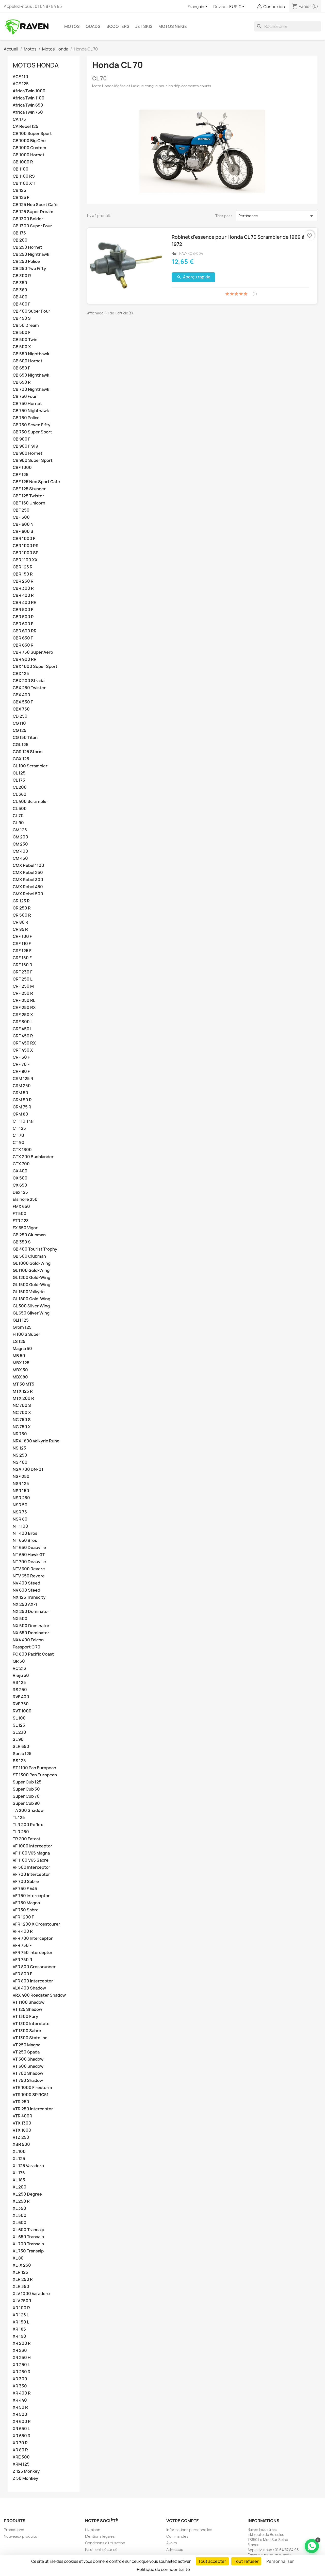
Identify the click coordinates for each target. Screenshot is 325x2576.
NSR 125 (21, 1483)
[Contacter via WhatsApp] (312, 2546)
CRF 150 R (22, 965)
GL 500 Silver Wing (31, 1306)
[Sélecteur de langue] (198, 7)
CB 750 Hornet (27, 403)
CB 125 (19, 190)
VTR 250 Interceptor (33, 2109)
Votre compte (182, 2520)
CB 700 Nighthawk (31, 389)
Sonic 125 (22, 1753)
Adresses (174, 2549)
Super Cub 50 (26, 1789)
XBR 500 (21, 2144)
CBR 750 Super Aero (33, 652)
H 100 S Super (26, 1334)
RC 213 (19, 1668)
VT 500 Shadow (28, 2059)
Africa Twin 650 (28, 105)
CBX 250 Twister (29, 688)
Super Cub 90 (26, 1803)
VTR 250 (21, 2101)
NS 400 (20, 1462)
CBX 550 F (23, 702)
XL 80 (18, 2258)
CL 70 (18, 815)
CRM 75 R (22, 1107)
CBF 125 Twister (28, 496)
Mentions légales (100, 2536)
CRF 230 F (22, 972)
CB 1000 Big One (29, 140)
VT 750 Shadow (28, 2080)
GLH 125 (21, 1320)
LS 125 (19, 1341)
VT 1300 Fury (25, 2016)
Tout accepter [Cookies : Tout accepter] (212, 2561)
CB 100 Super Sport (32, 133)
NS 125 (19, 1448)
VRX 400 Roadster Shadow (39, 1995)
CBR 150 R (23, 574)
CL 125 (19, 773)
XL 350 (19, 2208)
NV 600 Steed (26, 1590)
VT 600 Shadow (28, 2066)
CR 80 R (20, 922)
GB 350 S (22, 1242)
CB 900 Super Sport (33, 460)
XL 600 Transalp (28, 2229)
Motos (72, 26)
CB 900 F (21, 439)
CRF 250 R (23, 993)
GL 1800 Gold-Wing (31, 1299)
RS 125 (19, 1682)
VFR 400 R (23, 1931)
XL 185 (19, 2180)
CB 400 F (21, 304)
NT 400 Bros (25, 1533)
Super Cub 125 (27, 1782)
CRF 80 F (21, 1071)
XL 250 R (21, 2201)
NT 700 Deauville (29, 1561)
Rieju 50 (21, 1675)
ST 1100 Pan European (34, 1768)
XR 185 (19, 2329)
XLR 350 (21, 2286)
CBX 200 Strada (28, 680)
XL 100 (19, 2151)
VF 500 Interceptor (31, 1867)
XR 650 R (21, 2435)
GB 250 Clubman (29, 1235)
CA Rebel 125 (25, 126)
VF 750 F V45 (25, 1888)
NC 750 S (22, 1419)
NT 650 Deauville (29, 1547)
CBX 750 (21, 709)
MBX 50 (20, 1370)
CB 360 (20, 290)
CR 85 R (20, 929)
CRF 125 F (22, 950)
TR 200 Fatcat (26, 1839)
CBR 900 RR (25, 659)
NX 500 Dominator (31, 1625)
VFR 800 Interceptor (33, 1981)
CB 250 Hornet (27, 247)
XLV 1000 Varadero (31, 2293)
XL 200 (19, 2187)
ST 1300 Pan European (35, 1775)
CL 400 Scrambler (30, 801)
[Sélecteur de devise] (237, 7)
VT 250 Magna (26, 2045)
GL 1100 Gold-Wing (31, 1270)
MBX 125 (21, 1363)
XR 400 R (22, 2393)
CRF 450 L (22, 1029)
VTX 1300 (22, 2123)
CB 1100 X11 (24, 183)
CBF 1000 (22, 467)
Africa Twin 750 (28, 112)
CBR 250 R (23, 581)
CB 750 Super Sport (32, 432)
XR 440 (20, 2400)
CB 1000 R (23, 162)
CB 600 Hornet (27, 361)
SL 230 (19, 1732)
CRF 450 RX (24, 1043)
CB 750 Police (26, 417)
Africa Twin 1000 (29, 91)
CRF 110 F (22, 943)
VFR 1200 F (23, 1917)
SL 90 (18, 1739)
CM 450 (20, 858)
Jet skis (144, 26)
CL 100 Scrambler (30, 766)
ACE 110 (20, 76)
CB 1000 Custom (29, 147)
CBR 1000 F (24, 538)
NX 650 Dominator (31, 1633)
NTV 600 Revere (29, 1569)
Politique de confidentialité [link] (163, 2569)
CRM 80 (20, 1114)
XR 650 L (21, 2428)
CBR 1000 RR (26, 545)
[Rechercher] (287, 26)
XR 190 (19, 2336)
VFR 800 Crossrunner (34, 1966)
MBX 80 (20, 1377)
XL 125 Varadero (28, 2165)
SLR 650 (21, 1746)
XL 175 (19, 2173)
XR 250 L (21, 2364)
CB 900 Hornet (27, 453)
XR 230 (20, 2350)
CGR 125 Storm (28, 751)
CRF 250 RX (24, 1007)
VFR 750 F (22, 1945)
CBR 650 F (23, 638)
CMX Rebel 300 (28, 879)
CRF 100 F (22, 936)
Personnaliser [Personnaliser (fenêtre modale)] (280, 2561)
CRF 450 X (23, 1050)
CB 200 (20, 240)
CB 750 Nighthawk (31, 410)
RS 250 (20, 1689)
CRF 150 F (22, 958)
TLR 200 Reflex (28, 1824)
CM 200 (20, 837)
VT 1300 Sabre (27, 2030)
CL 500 (20, 808)
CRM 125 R (23, 1078)
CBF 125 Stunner (29, 489)
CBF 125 (20, 474)
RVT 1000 (22, 1711)
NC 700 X (22, 1412)
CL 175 (19, 780)
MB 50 (19, 1355)
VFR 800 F (22, 1974)
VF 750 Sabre (26, 1910)
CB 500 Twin (25, 339)
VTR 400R (22, 2116)
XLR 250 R (23, 2279)
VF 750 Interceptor (31, 1895)
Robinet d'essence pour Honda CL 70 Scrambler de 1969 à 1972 (238, 240)
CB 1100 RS (24, 176)
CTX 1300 (22, 1149)
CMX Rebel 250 (28, 872)
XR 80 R (20, 2450)
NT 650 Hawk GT (29, 1554)
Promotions (14, 2529)
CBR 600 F (23, 624)
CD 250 (20, 716)
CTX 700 (21, 1164)
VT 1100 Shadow (28, 2002)
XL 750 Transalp (28, 2251)
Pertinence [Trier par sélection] (276, 216)
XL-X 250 (22, 2265)
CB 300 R (22, 275)
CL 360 (19, 794)
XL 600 (19, 2222)
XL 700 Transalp (28, 2244)
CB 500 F (21, 332)
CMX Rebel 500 (28, 894)
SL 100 (19, 1718)
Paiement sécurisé (101, 2549)
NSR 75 (20, 1512)
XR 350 (20, 2386)
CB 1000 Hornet (28, 155)
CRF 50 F (21, 1057)
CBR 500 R (23, 616)
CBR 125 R (22, 567)
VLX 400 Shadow (29, 1988)
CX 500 (20, 1178)
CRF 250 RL (24, 1000)
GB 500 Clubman (29, 1256)
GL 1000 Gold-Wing (32, 1263)
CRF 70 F (21, 1064)
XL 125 (19, 2158)
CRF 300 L (23, 1021)
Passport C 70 (26, 1647)
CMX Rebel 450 (28, 886)
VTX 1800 (22, 2130)
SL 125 (19, 1725)
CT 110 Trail (24, 1121)
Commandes (177, 2536)
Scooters (117, 26)
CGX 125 (21, 759)
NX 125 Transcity (29, 1597)
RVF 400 (21, 1696)
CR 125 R (21, 901)
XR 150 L (21, 2322)
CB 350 (20, 282)
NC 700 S (22, 1405)
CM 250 (20, 844)
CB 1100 (20, 169)
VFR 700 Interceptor (33, 1938)
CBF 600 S (23, 531)
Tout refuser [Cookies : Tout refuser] (246, 2561)
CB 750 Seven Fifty (31, 425)
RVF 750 (21, 1704)
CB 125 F (21, 197)
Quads (93, 26)
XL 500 (19, 2215)
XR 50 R (20, 2407)
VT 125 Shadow (27, 2009)
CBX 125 (21, 673)
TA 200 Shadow (28, 1810)
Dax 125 (20, 1192)
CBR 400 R (23, 595)
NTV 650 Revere (29, 1576)
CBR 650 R (23, 645)
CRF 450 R (23, 1036)
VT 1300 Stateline (30, 2038)
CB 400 (20, 297)
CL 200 (20, 787)
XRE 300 (21, 2457)
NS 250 (20, 1455)
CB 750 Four (25, 396)
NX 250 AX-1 (25, 1604)
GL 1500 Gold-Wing (31, 1284)
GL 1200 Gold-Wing (31, 1277)
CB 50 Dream (26, 325)
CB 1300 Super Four (32, 226)
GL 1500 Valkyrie (29, 1291)
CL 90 (18, 823)
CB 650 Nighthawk (31, 375)
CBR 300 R (23, 588)
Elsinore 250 (25, 1199)
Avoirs (171, 2542)
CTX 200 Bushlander (33, 1156)
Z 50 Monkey (25, 2478)
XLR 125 (20, 2272)
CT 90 (18, 1142)
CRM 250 (22, 1085)
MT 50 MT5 (23, 1384)
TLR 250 (21, 1831)
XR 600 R (22, 2421)
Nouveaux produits (20, 2536)
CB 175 (19, 233)
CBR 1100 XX (25, 560)
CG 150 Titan (25, 737)
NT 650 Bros (25, 1540)
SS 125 (19, 1760)
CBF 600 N (23, 524)
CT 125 (19, 1128)
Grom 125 (22, 1327)
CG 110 (19, 723)
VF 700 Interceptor (31, 1874)
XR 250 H (22, 2357)
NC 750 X (22, 1426)
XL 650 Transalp (28, 2237)
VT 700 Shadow (28, 2073)
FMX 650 (21, 1206)
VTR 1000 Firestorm (32, 2087)
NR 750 (20, 1434)
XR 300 (20, 2379)
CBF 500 (21, 517)
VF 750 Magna (26, 1903)
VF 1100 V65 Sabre (30, 1860)
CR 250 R (22, 908)
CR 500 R (22, 915)
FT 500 (19, 1213)
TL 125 (19, 1817)
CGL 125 (20, 744)
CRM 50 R (22, 1100)
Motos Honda (36, 65)
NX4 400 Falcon (28, 1640)
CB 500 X (22, 346)
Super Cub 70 (26, 1796)
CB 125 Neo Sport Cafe (35, 204)
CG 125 (19, 730)
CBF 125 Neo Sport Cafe (36, 481)
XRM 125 (21, 2464)
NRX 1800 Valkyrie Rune (36, 1441)
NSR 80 (20, 1519)
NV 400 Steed (26, 1583)
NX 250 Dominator (31, 1611)
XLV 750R (22, 2300)
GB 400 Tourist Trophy (35, 1249)
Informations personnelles (189, 2529)
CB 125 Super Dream (33, 211)
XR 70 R (20, 2443)
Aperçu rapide (193, 277)
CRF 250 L (22, 979)
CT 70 (18, 1135)
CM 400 (20, 851)
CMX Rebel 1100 (28, 865)
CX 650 (20, 1185)
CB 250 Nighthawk (31, 254)
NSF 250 (21, 1476)
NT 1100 (20, 1526)
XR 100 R (21, 2308)
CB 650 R (22, 382)
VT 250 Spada (26, 2052)
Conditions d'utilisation (105, 2542)
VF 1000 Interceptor (32, 1846)
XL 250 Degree (27, 2194)
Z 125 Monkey (26, 2471)
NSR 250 (21, 1498)
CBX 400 (21, 695)
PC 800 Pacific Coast (33, 1654)
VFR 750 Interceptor (33, 1952)
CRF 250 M (23, 986)
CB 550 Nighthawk (31, 354)
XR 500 (20, 2414)
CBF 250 (21, 510)
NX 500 (20, 1618)
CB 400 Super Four (31, 311)
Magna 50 (22, 1348)
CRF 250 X (23, 1014)
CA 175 (19, 119)
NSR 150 (21, 1490)
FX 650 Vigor (25, 1228)
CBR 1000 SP (25, 552)
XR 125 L (21, 2315)
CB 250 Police (26, 261)
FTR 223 (21, 1220)
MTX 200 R (23, 1398)
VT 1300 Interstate (31, 2023)
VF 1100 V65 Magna (31, 1853)
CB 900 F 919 (25, 446)
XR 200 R (22, 2343)
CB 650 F (21, 368)
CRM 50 (20, 1093)
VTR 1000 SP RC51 (30, 2094)
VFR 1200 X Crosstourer (36, 1924)
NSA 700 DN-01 (28, 1469)
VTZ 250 (21, 2137)
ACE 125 (21, 84)
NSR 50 (20, 1505)
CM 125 (20, 830)
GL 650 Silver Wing (31, 1313)
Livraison (92, 2529)
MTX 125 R (23, 1391)
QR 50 (19, 1661)
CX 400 (20, 1171)
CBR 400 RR (25, 602)
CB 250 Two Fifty (29, 268)
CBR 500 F (23, 609)
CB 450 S (22, 318)
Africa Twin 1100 (28, 98)
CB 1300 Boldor (28, 219)
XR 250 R (21, 2372)
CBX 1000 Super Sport (35, 666)
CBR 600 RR (25, 631)
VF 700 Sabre (26, 1881)
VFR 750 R (22, 1959)
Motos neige (172, 26)
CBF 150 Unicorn (29, 503)
